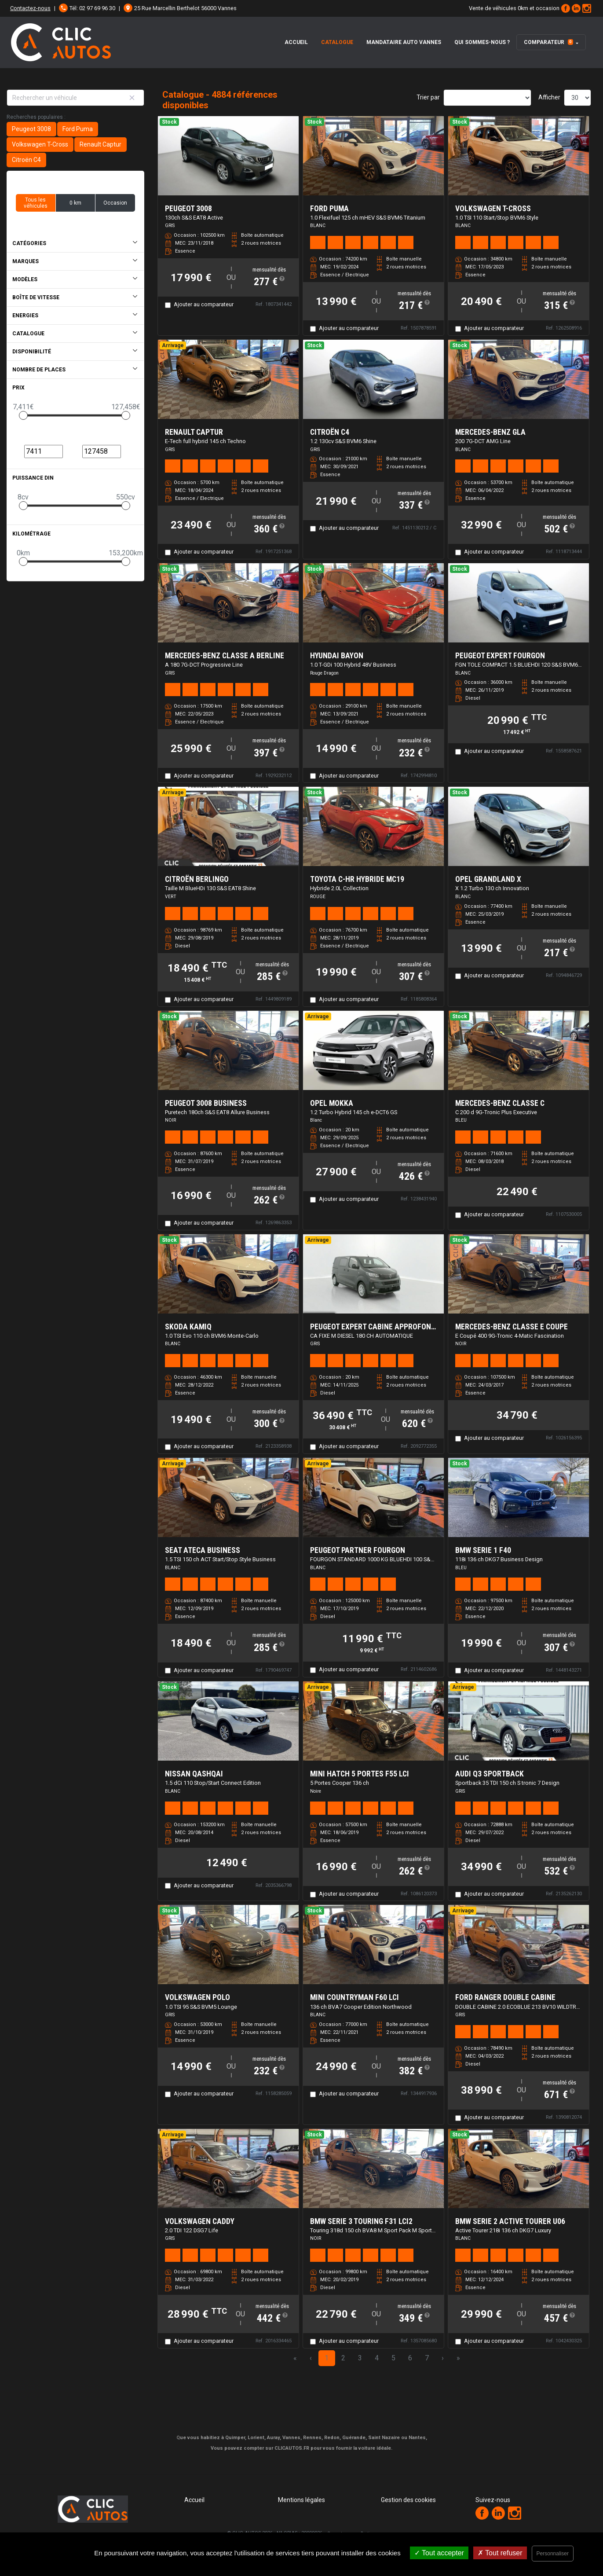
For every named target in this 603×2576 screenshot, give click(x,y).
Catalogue (337, 42)
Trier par (428, 97)
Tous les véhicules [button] (36, 203)
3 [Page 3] (360, 2358)
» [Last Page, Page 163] (458, 2358)
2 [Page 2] (343, 2358)
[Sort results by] (487, 97)
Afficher (549, 97)
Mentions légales (301, 2499)
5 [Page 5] (393, 2358)
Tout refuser (500, 2553)
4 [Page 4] (377, 2358)
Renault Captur (100, 144)
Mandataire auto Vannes (403, 42)
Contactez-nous (30, 8)
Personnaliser (553, 2553)
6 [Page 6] (410, 2358)
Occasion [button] (115, 203)
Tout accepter (439, 2553)
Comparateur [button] (548, 42)
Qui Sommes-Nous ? (482, 42)
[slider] (23, 415)
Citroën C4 (26, 159)
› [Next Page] (443, 2358)
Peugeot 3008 (31, 128)
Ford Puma (77, 128)
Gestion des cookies (408, 2499)
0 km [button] (75, 203)
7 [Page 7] (427, 2358)
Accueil (296, 42)
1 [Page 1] (327, 2358)
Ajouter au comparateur (204, 304)
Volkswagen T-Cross (40, 144)
